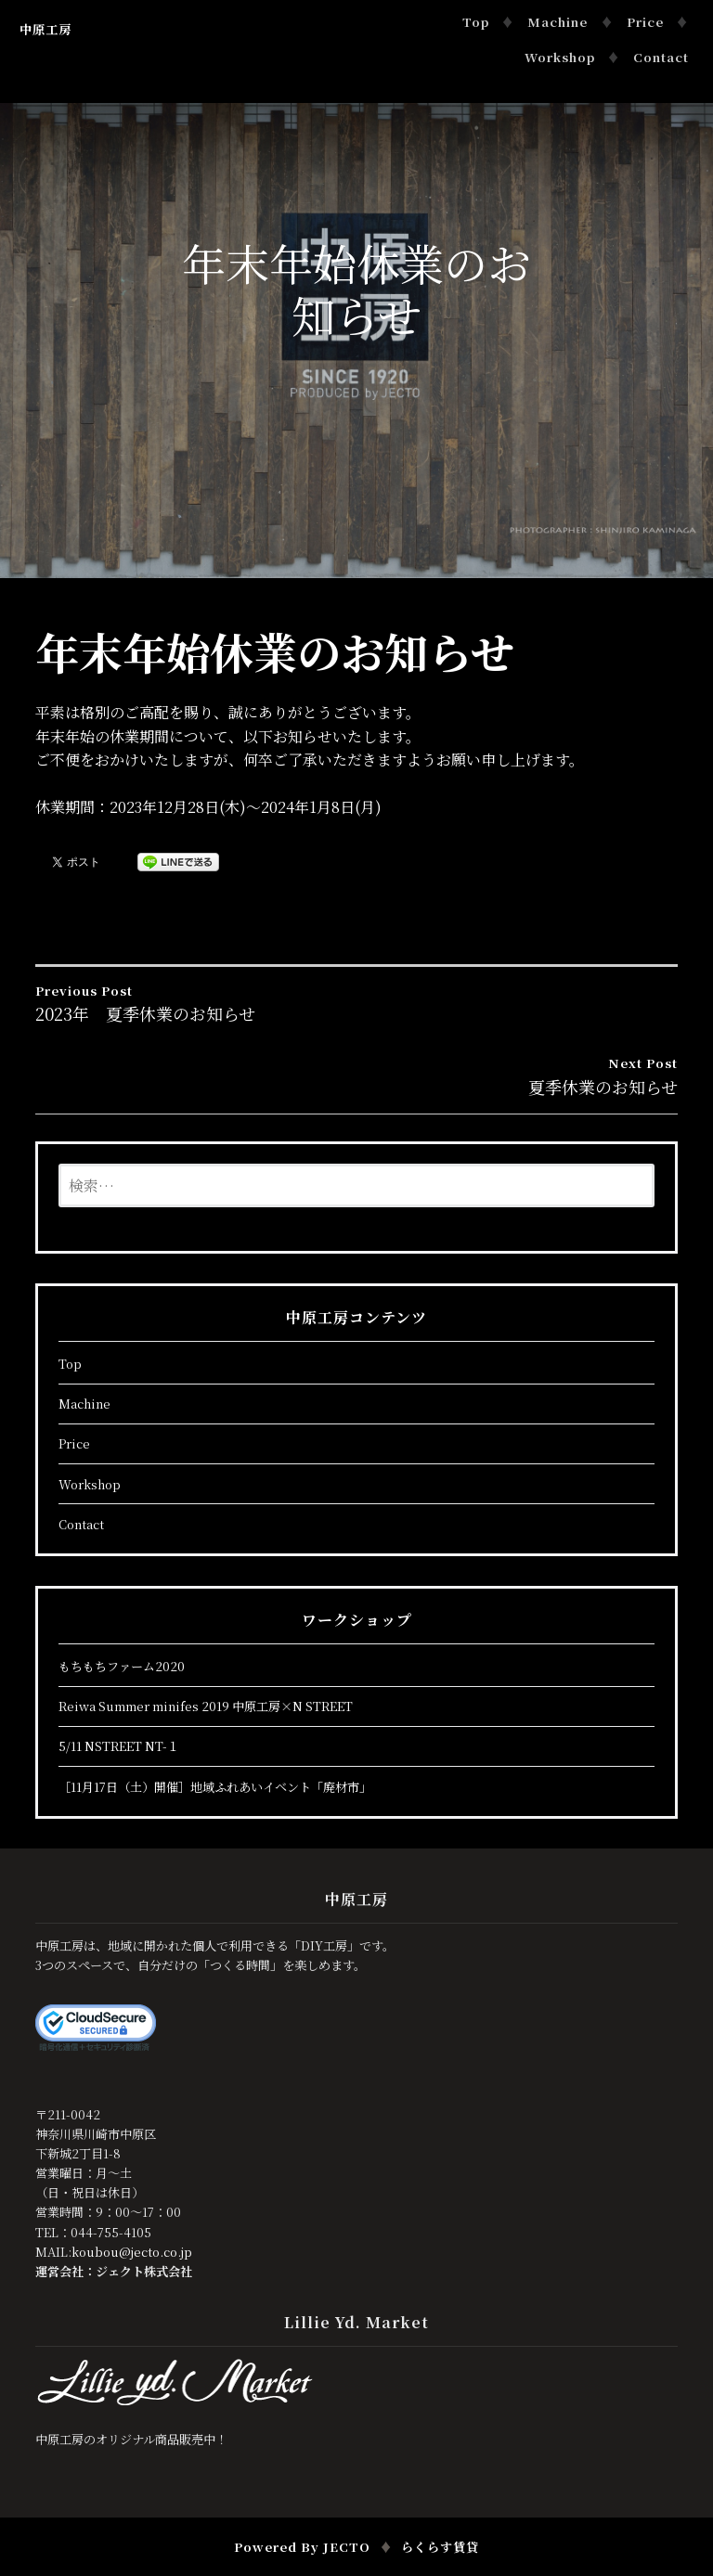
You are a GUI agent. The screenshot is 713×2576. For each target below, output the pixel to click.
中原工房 (45, 29)
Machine (557, 22)
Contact (661, 57)
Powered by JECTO (302, 2547)
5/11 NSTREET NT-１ (118, 1746)
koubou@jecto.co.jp (131, 2251)
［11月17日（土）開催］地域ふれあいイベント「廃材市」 (214, 1787)
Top (475, 22)
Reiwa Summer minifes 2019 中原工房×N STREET (205, 1706)
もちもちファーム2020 (121, 1666)
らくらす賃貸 (440, 2547)
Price (645, 22)
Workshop (560, 57)
